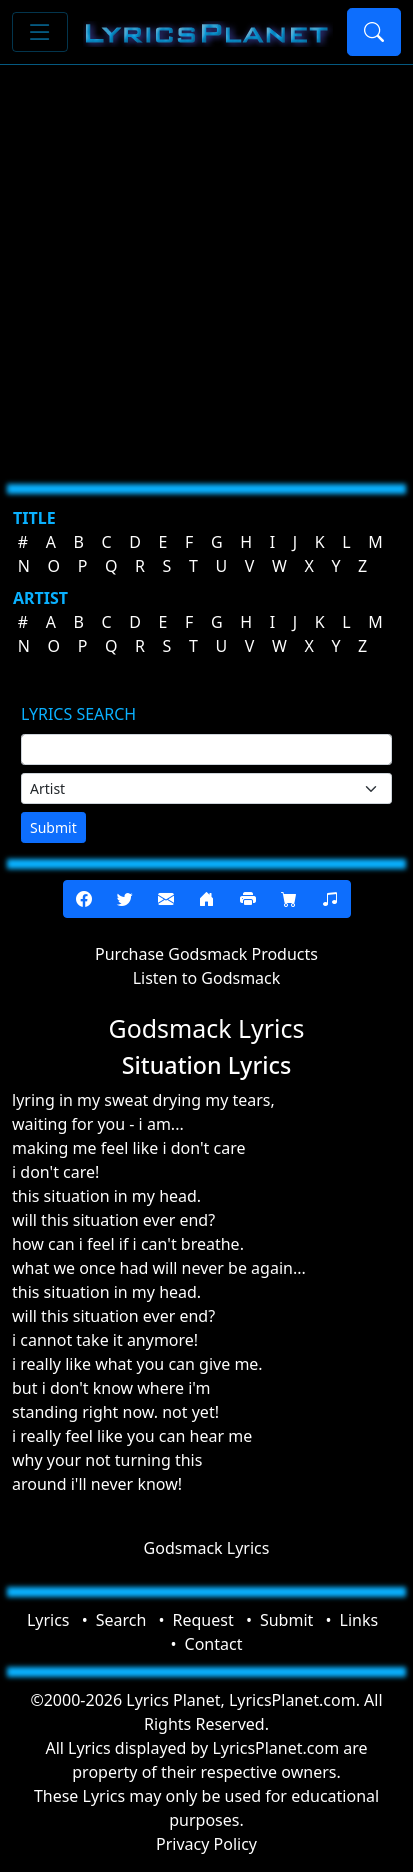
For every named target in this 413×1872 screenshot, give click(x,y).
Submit (53, 827)
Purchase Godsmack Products (206, 954)
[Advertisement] (206, 266)
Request (203, 1620)
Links (359, 1620)
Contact (214, 1644)
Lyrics (48, 1620)
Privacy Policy (206, 1844)
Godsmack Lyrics (207, 1548)
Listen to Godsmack (207, 978)
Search (121, 1620)
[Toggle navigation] (40, 32)
